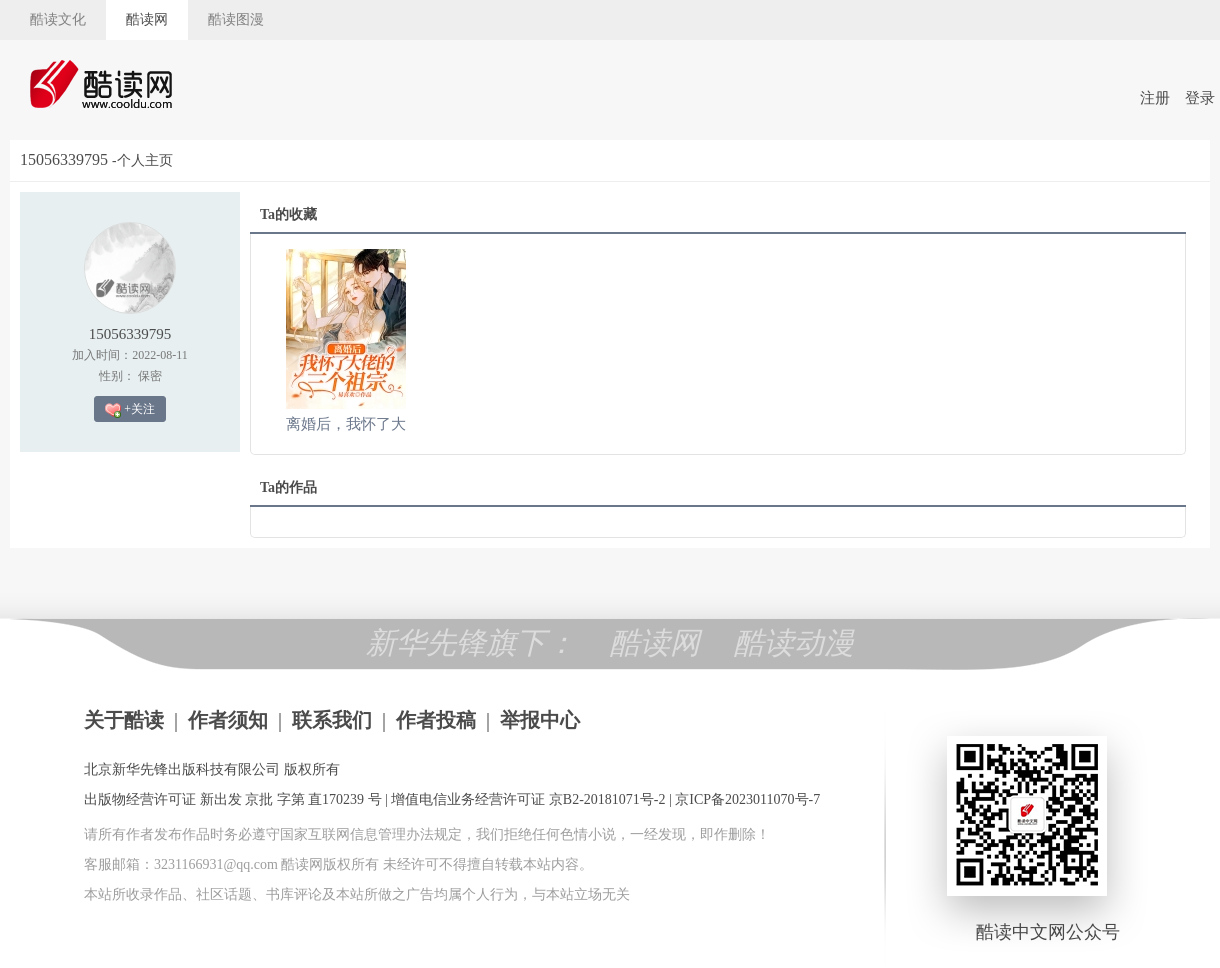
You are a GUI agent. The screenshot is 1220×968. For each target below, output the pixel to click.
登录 (1200, 98)
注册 (1155, 98)
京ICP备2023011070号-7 (747, 799)
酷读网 (147, 19)
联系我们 (332, 720)
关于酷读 (124, 720)
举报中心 (540, 720)
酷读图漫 (236, 19)
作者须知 (228, 720)
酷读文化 (58, 19)
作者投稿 (436, 720)
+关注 (130, 410)
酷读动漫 (794, 642)
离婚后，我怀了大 (346, 424)
